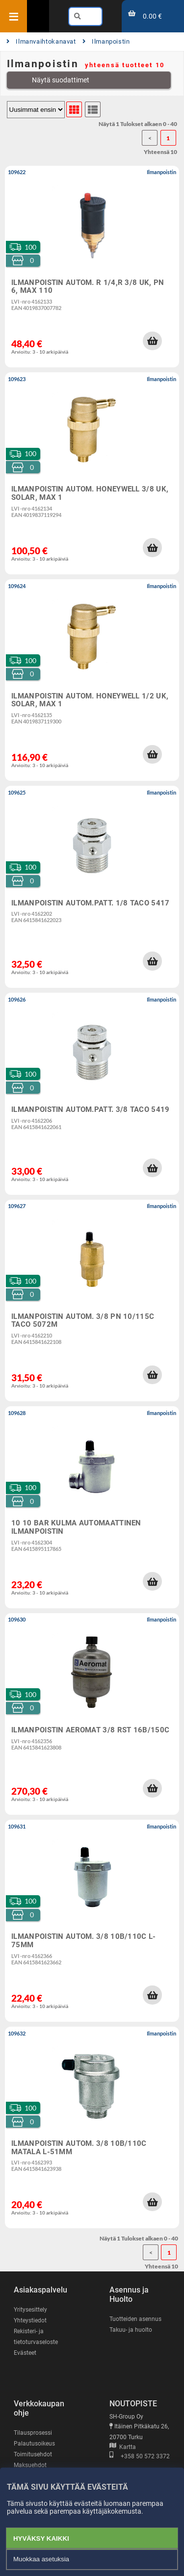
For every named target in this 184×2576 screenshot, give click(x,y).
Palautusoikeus (34, 2443)
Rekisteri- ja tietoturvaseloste (36, 2336)
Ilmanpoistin (106, 41)
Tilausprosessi (33, 2432)
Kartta (122, 2447)
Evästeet (25, 2352)
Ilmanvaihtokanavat (41, 41)
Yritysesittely (30, 2309)
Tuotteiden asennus (135, 2319)
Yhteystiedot (30, 2320)
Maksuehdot (30, 2465)
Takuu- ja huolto (130, 2329)
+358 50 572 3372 (139, 2456)
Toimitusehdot (33, 2454)
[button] (152, 341)
